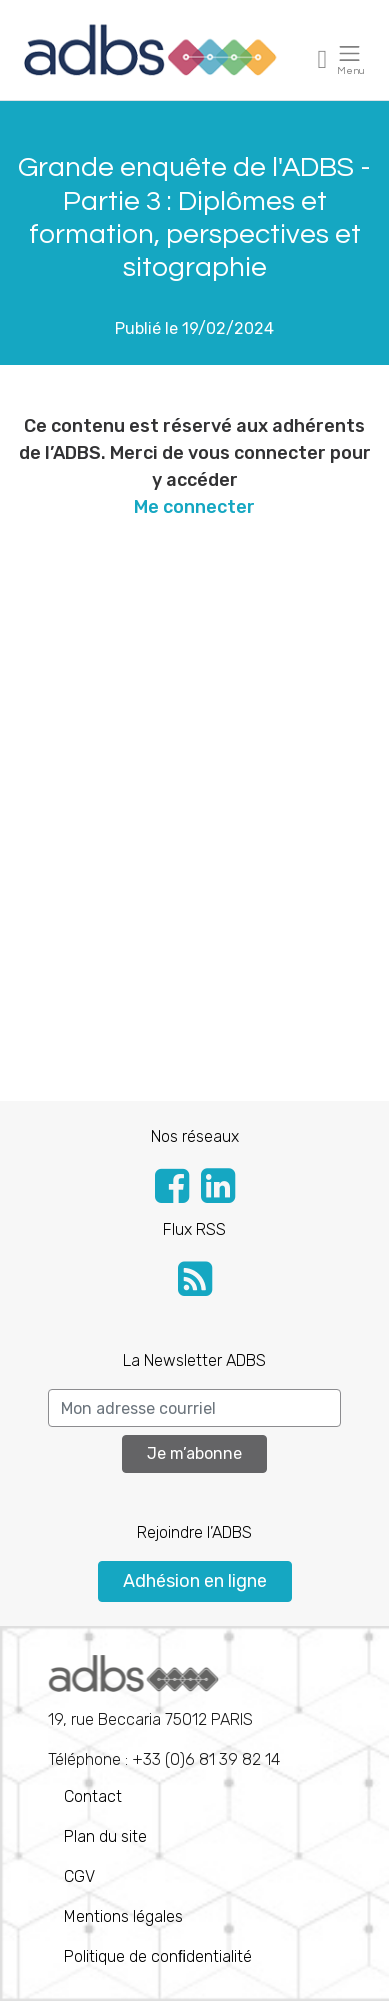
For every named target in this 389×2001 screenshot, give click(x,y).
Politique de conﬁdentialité (158, 1956)
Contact (93, 1796)
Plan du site (105, 1836)
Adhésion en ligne (195, 1581)
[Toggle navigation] (323, 58)
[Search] (194, 1408)
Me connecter (194, 507)
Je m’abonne (194, 1453)
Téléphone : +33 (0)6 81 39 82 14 (164, 1712)
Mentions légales (123, 1916)
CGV (79, 1876)
